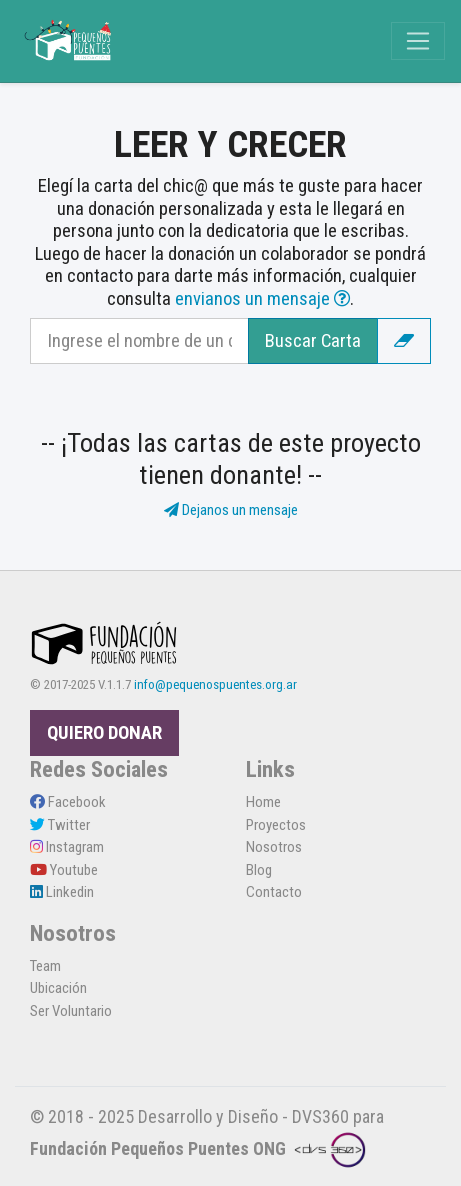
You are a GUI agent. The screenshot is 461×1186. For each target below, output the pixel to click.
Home (263, 802)
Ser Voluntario (71, 1011)
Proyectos (276, 825)
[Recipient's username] (139, 341)
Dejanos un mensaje (231, 510)
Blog (259, 870)
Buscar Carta (313, 341)
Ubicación (58, 988)
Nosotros (274, 847)
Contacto (274, 892)
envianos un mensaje (262, 299)
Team (45, 966)
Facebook (68, 802)
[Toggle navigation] (418, 41)
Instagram (67, 847)
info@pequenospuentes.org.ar (215, 684)
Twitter (60, 825)
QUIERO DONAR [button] (104, 733)
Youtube (64, 870)
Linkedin (62, 892)
